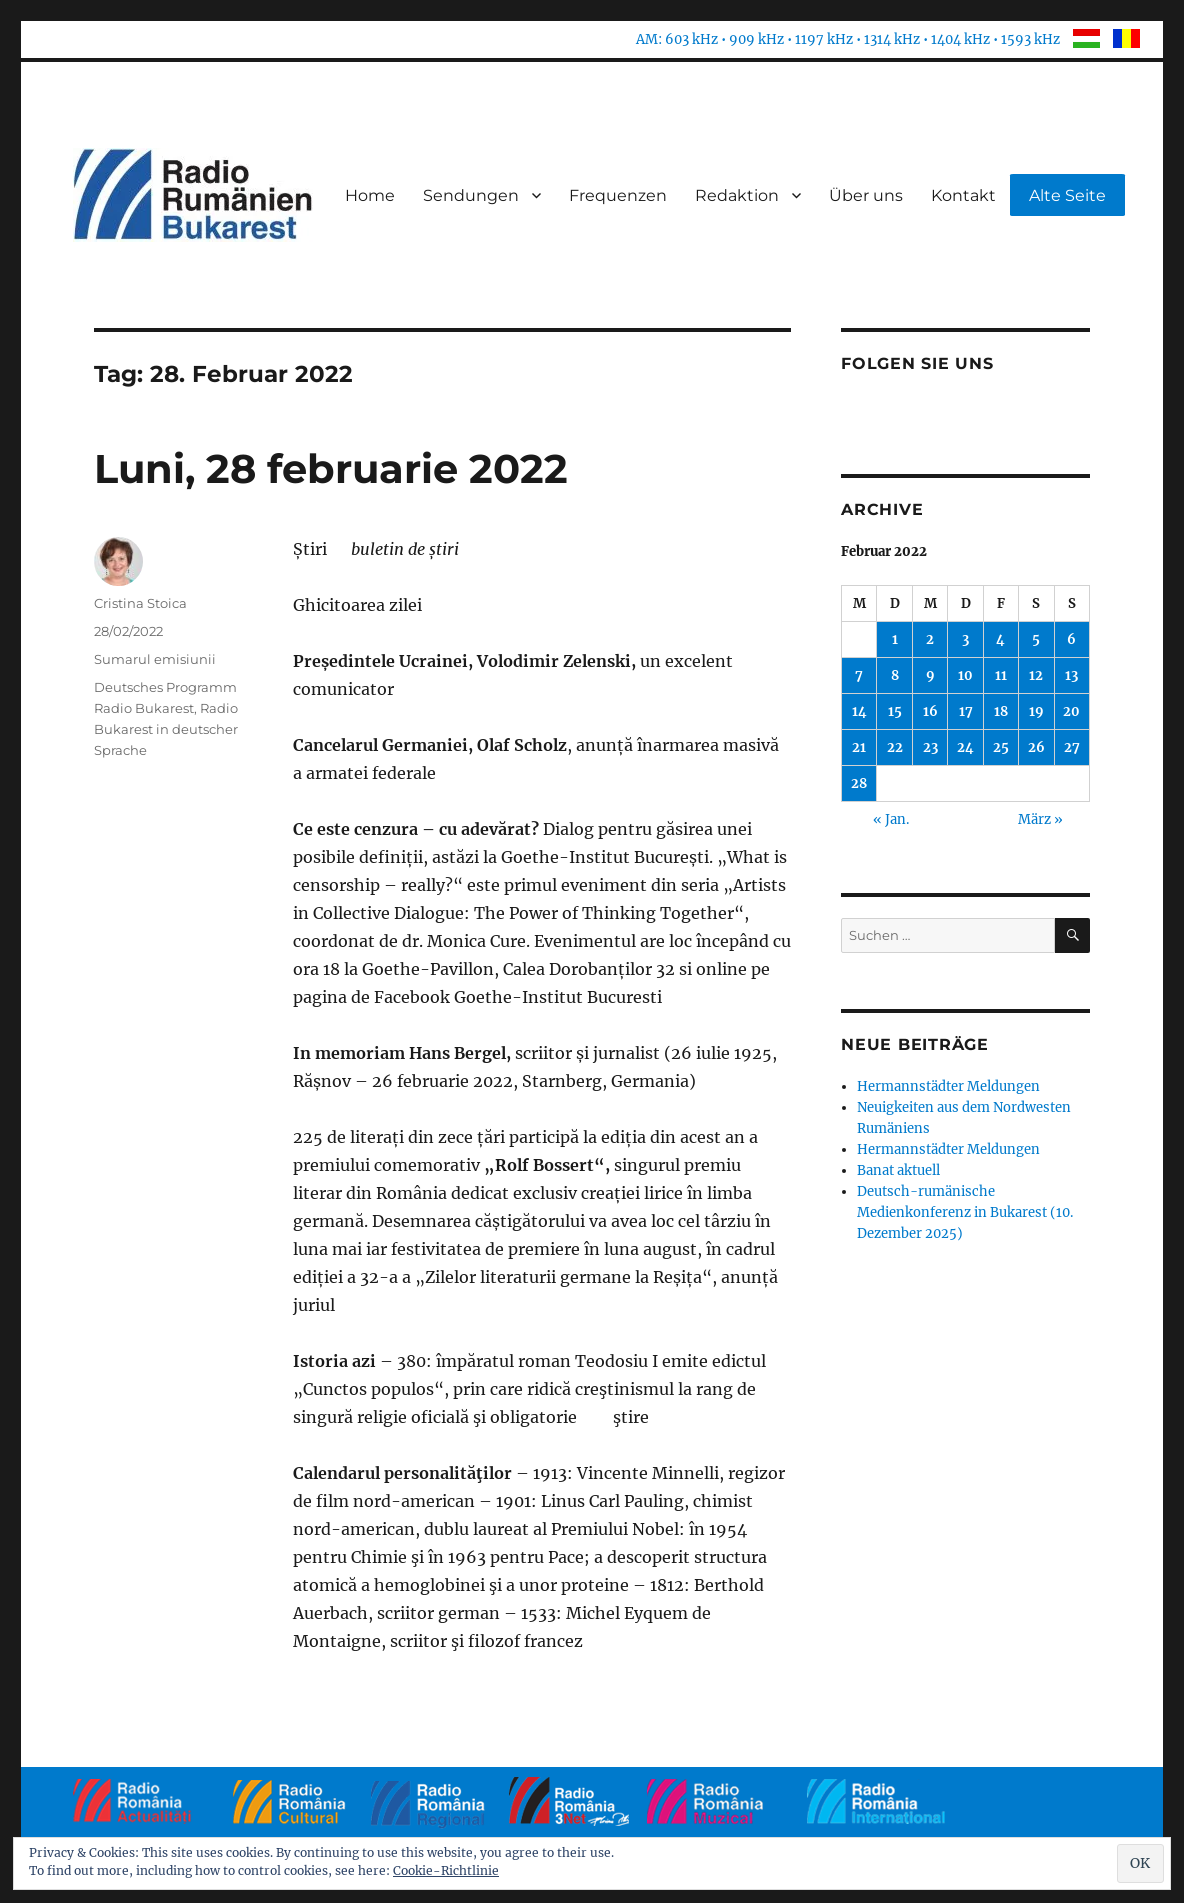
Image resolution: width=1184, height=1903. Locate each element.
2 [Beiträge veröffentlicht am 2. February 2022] (930, 639)
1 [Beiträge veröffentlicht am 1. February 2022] (895, 639)
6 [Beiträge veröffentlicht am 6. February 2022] (1071, 639)
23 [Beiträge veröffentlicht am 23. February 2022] (930, 747)
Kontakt (963, 195)
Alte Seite (1067, 195)
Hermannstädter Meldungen (948, 1086)
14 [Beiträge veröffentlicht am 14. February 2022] (859, 711)
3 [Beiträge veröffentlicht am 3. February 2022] (965, 639)
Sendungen (471, 195)
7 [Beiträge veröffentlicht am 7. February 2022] (859, 675)
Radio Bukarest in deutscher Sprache (166, 729)
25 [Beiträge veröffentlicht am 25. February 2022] (1001, 747)
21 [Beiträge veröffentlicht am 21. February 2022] (859, 747)
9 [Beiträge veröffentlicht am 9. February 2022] (930, 675)
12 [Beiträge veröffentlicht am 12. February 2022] (1036, 675)
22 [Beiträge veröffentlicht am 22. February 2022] (895, 747)
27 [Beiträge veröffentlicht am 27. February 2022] (1072, 747)
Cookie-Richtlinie (446, 1870)
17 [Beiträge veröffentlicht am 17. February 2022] (966, 711)
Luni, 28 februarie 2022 (331, 468)
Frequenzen (618, 195)
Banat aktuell (898, 1170)
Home (370, 195)
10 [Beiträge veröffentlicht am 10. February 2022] (965, 675)
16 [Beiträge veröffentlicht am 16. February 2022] (930, 711)
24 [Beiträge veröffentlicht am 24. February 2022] (965, 747)
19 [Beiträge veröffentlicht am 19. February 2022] (1036, 711)
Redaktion (737, 195)
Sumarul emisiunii (155, 659)
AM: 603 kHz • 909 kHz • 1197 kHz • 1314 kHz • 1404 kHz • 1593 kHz (848, 39)
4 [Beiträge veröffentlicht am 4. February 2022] (1000, 639)
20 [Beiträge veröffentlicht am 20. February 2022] (1071, 711)
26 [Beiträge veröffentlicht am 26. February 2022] (1036, 747)
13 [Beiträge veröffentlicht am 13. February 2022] (1071, 675)
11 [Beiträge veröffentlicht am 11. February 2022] (1001, 675)
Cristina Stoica (140, 603)
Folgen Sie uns (917, 363)
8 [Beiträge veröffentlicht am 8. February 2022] (895, 675)
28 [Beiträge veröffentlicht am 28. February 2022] (859, 783)
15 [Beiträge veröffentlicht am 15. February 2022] (895, 711)
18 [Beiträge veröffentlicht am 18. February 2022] (1001, 711)
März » (1040, 819)
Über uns (866, 195)
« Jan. (891, 819)
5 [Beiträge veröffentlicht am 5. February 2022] (1036, 639)
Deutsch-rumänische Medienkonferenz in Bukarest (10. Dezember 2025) (965, 1212)
